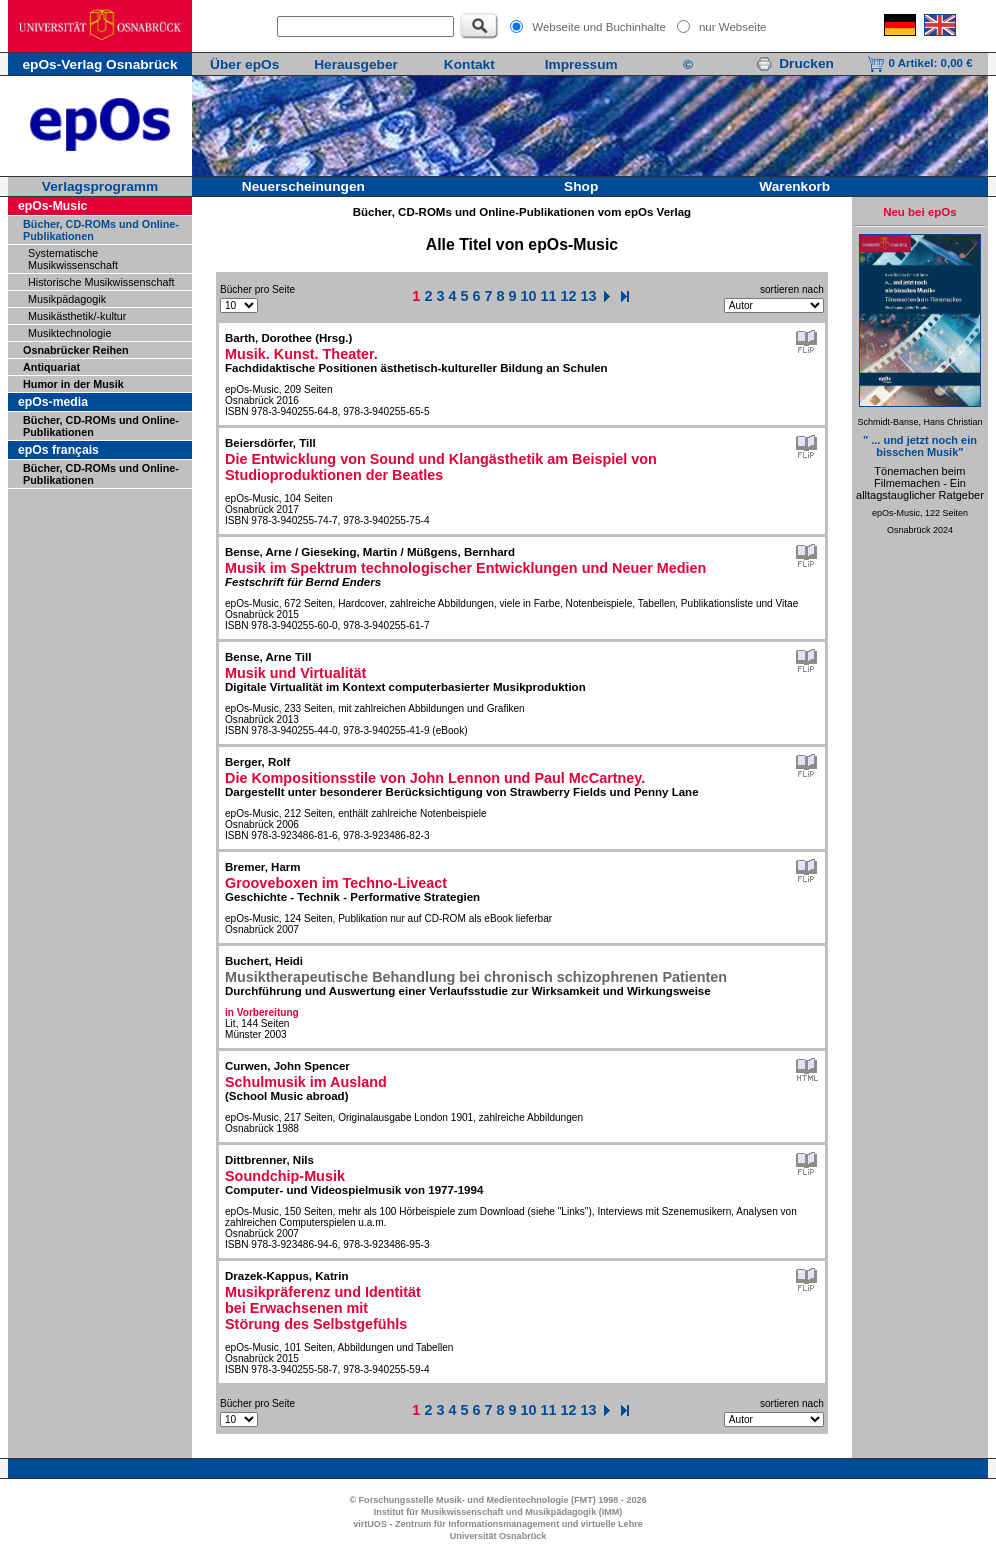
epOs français (58, 450)
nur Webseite (733, 27)
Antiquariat (51, 367)
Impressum (581, 64)
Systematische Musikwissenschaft (73, 259)
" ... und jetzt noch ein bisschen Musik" (920, 446)
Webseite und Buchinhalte (599, 27)
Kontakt (469, 64)
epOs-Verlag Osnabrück (99, 64)
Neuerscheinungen (303, 186)
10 (529, 296)
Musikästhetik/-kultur (77, 316)
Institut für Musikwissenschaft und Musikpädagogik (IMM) (498, 1512)
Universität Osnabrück (498, 1536)
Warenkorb (794, 186)
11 (549, 296)
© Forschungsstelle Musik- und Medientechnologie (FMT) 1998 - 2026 (497, 1500)
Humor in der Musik (73, 384)
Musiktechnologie (69, 333)
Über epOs (244, 64)
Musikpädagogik (67, 299)
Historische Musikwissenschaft (101, 282)
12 (569, 296)
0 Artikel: (919, 63)
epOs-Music (52, 206)
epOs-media (53, 402)
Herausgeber (356, 64)
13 (589, 296)
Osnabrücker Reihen (76, 350)
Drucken (795, 63)
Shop (581, 186)
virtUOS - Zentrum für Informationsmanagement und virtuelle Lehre (498, 1524)
